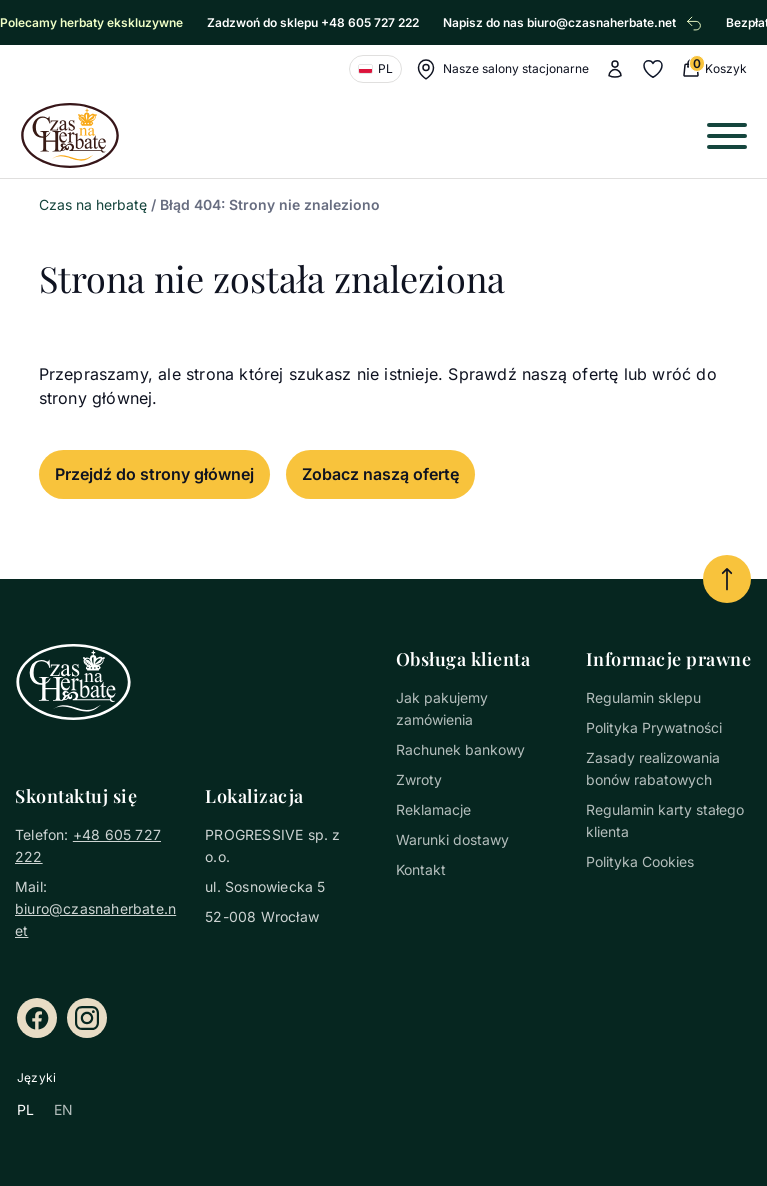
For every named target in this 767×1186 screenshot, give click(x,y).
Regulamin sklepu (643, 697)
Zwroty (419, 779)
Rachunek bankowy (460, 749)
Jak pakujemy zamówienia (442, 708)
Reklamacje (433, 809)
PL (25, 1109)
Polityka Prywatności (654, 727)
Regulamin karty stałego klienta (665, 820)
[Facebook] (37, 1018)
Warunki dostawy (452, 839)
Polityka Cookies (640, 861)
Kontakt (421, 869)
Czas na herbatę (93, 204)
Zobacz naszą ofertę (380, 474)
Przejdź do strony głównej (154, 474)
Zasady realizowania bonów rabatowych (653, 768)
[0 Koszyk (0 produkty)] (713, 68)
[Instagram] (87, 1018)
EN (63, 1109)
